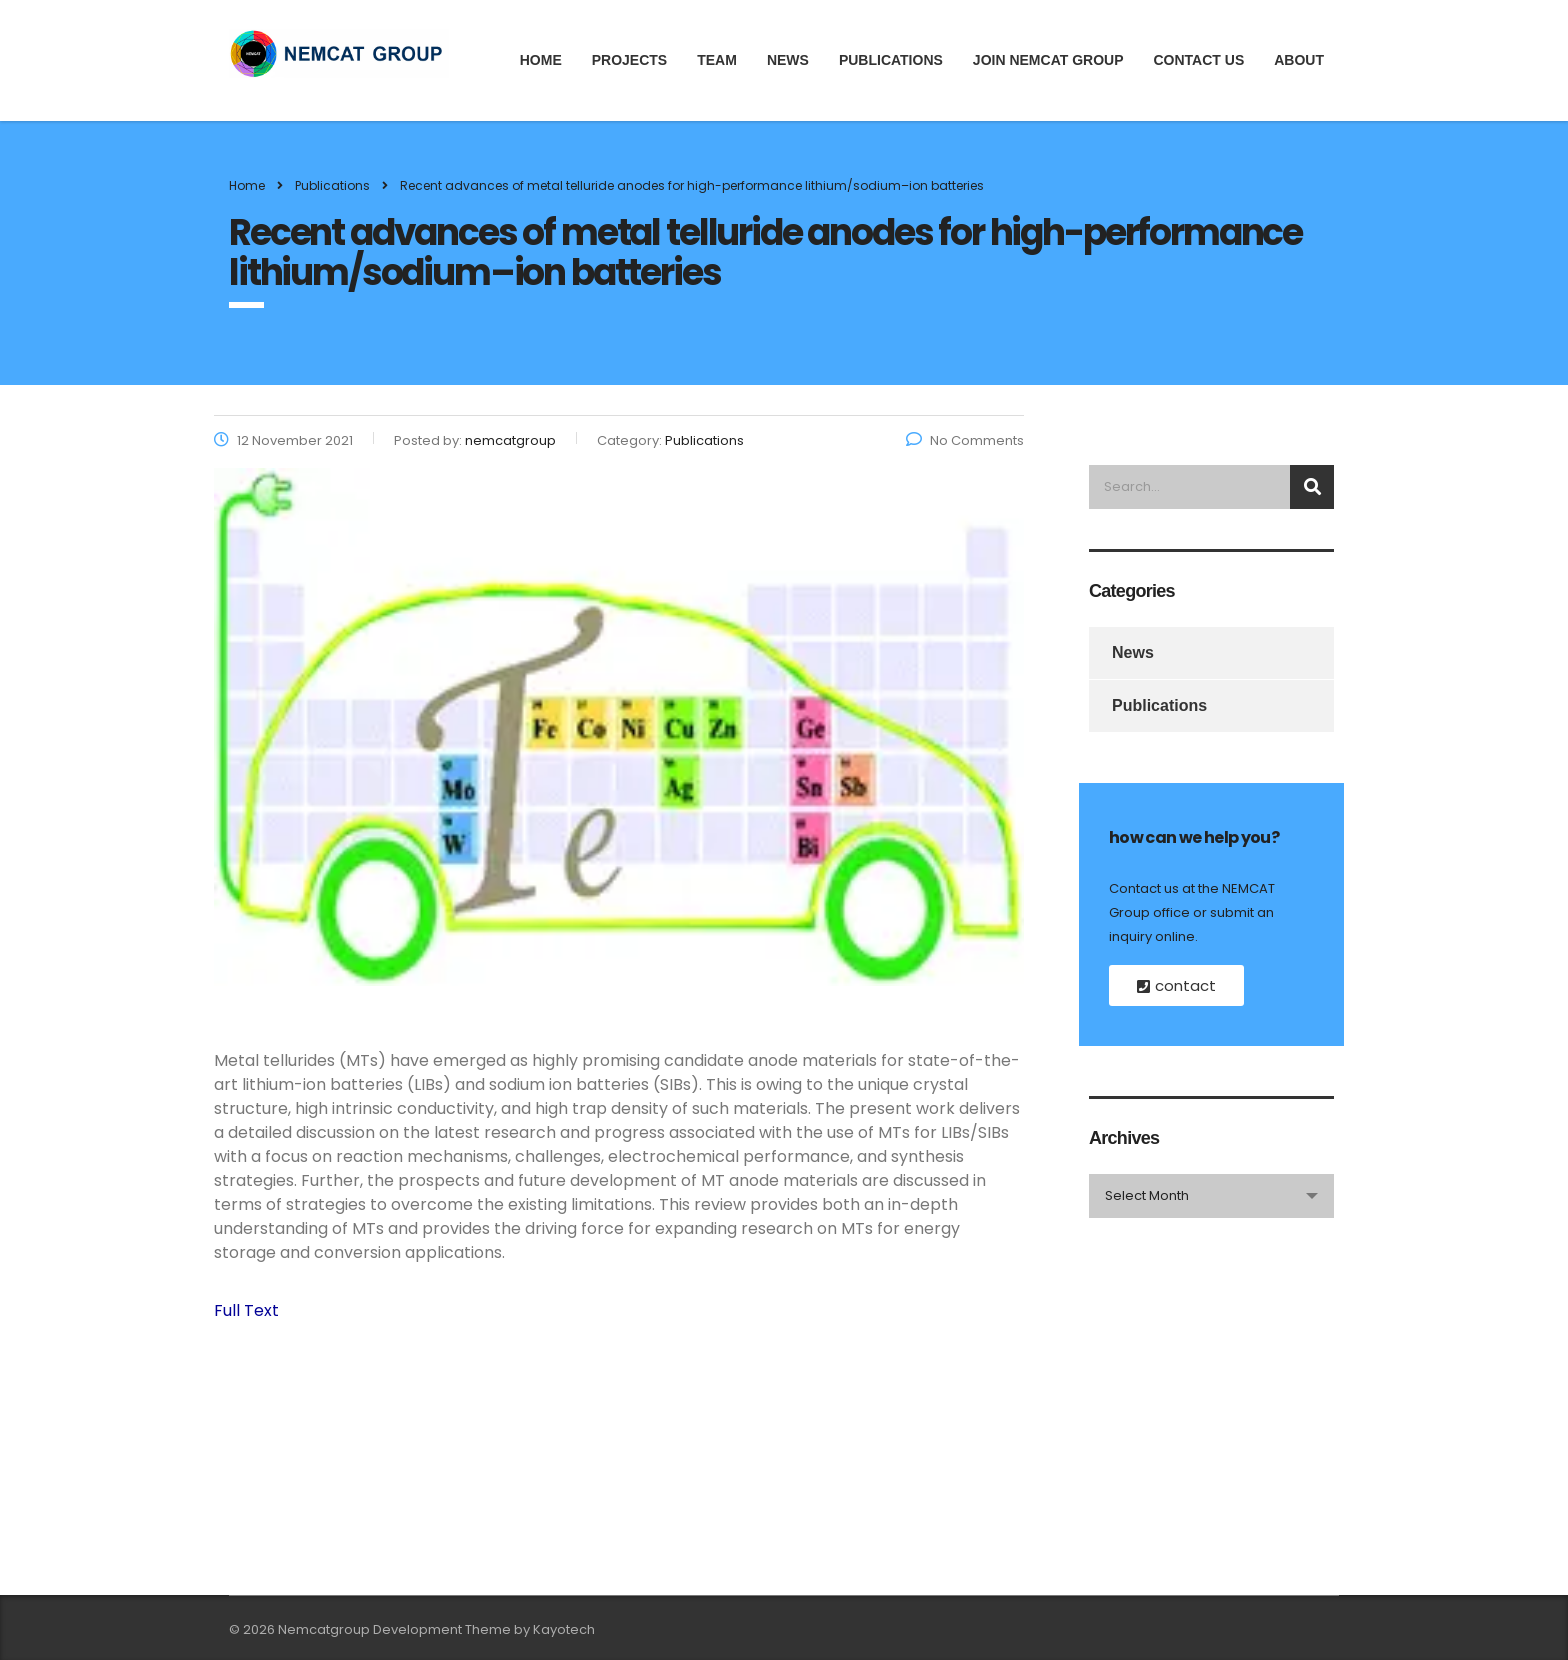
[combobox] (1211, 1196)
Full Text (246, 1310)
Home (541, 60)
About (1299, 60)
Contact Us (1198, 60)
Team (717, 60)
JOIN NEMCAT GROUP (1048, 60)
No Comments (965, 440)
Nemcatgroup (324, 1629)
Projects (629, 60)
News (788, 60)
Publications (891, 60)
